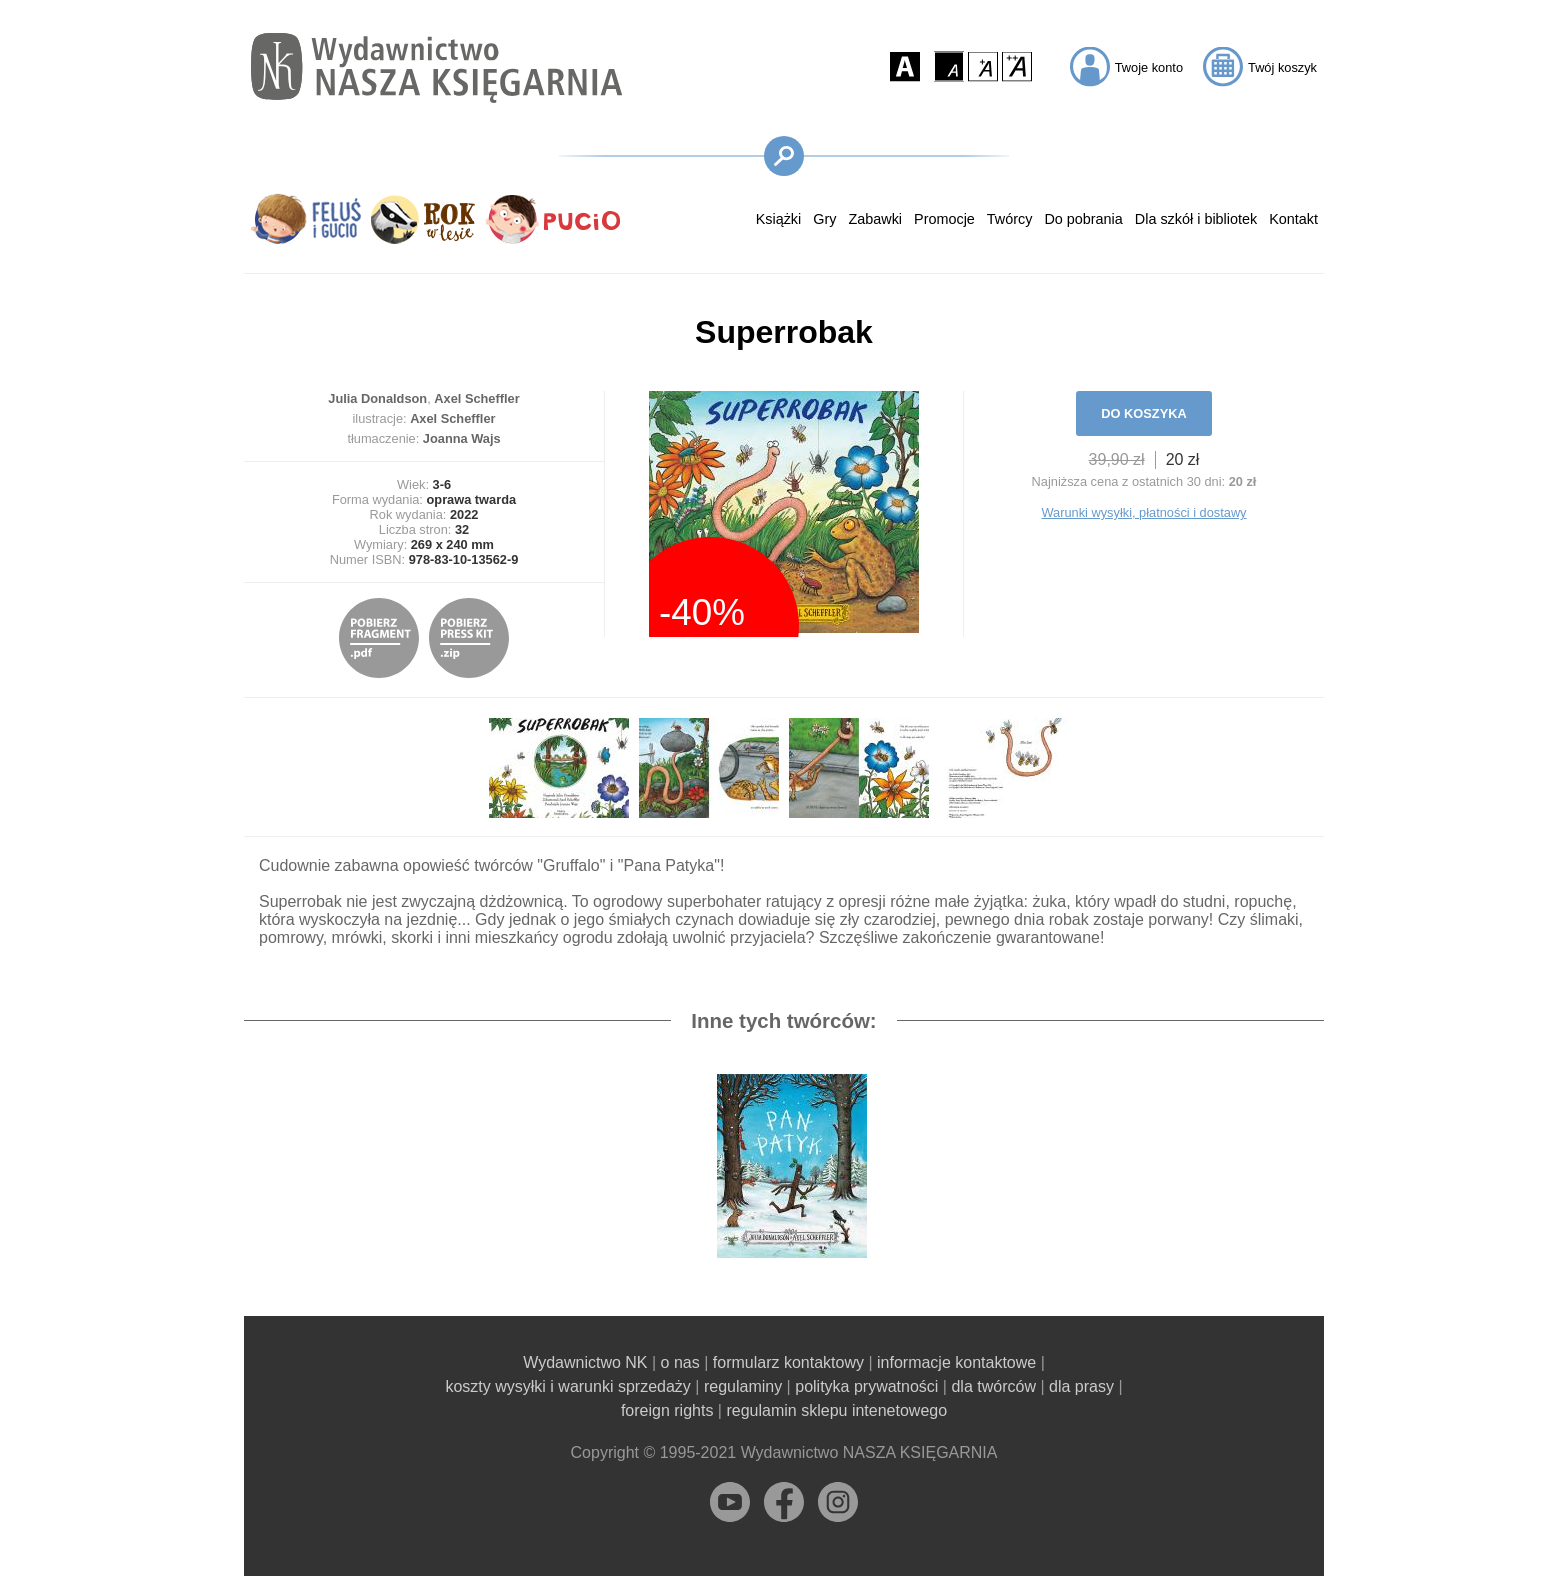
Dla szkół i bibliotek (1196, 219)
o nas (680, 1362)
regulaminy (743, 1386)
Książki (779, 219)
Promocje (944, 219)
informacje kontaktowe (956, 1362)
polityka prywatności (866, 1386)
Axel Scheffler (476, 398)
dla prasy (1081, 1386)
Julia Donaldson (377, 398)
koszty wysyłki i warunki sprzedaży (567, 1386)
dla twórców (993, 1386)
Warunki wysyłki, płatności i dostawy (1143, 512)
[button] (905, 66)
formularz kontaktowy (788, 1362)
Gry (824, 219)
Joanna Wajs (462, 438)
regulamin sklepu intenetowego (836, 1410)
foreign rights (667, 1410)
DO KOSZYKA (1143, 413)
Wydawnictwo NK (585, 1362)
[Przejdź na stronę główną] (436, 67)
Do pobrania (1083, 219)
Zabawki (875, 219)
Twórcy (1010, 219)
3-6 (442, 484)
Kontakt (1293, 219)
